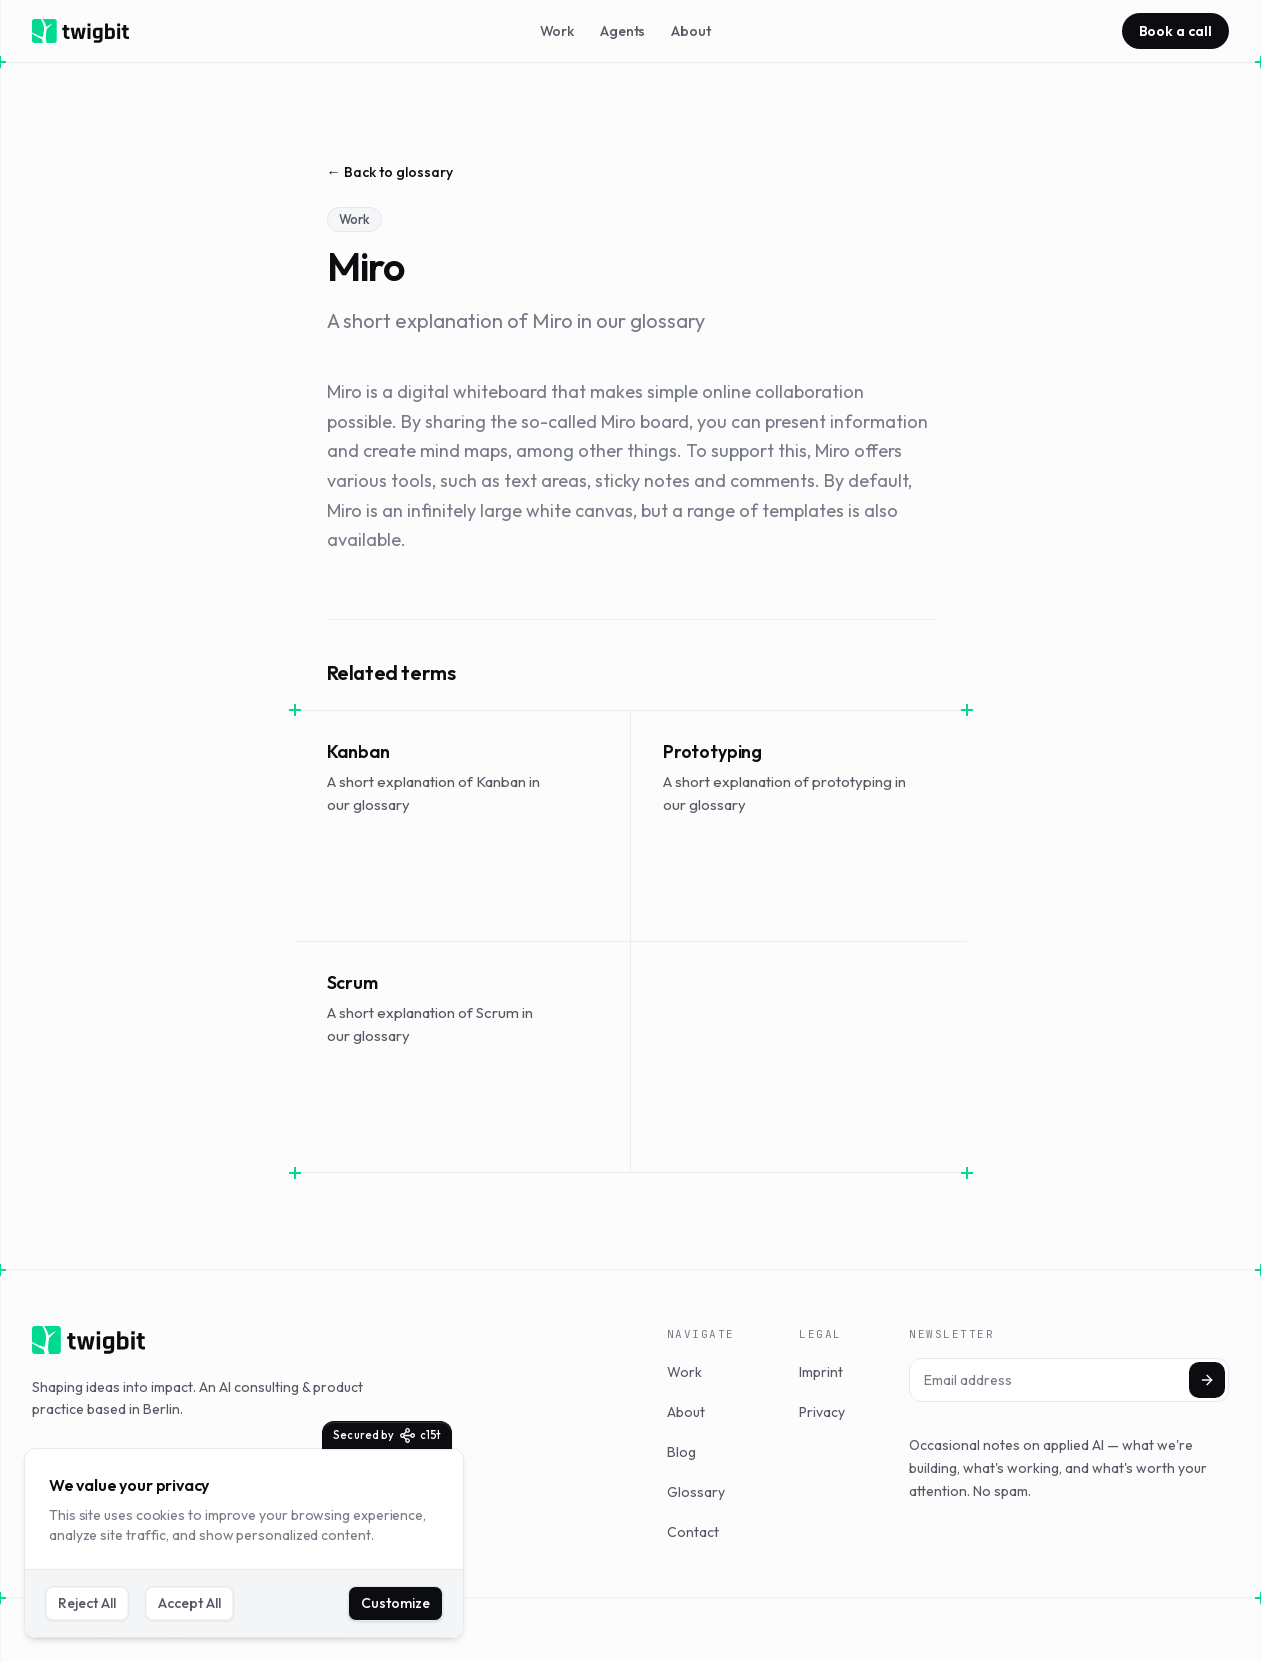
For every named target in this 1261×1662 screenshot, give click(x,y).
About (690, 31)
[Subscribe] (1207, 1380)
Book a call (1175, 31)
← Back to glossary (390, 172)
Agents (622, 31)
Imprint (821, 1372)
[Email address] (1069, 1380)
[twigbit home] (80, 31)
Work (557, 31)
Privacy (822, 1412)
